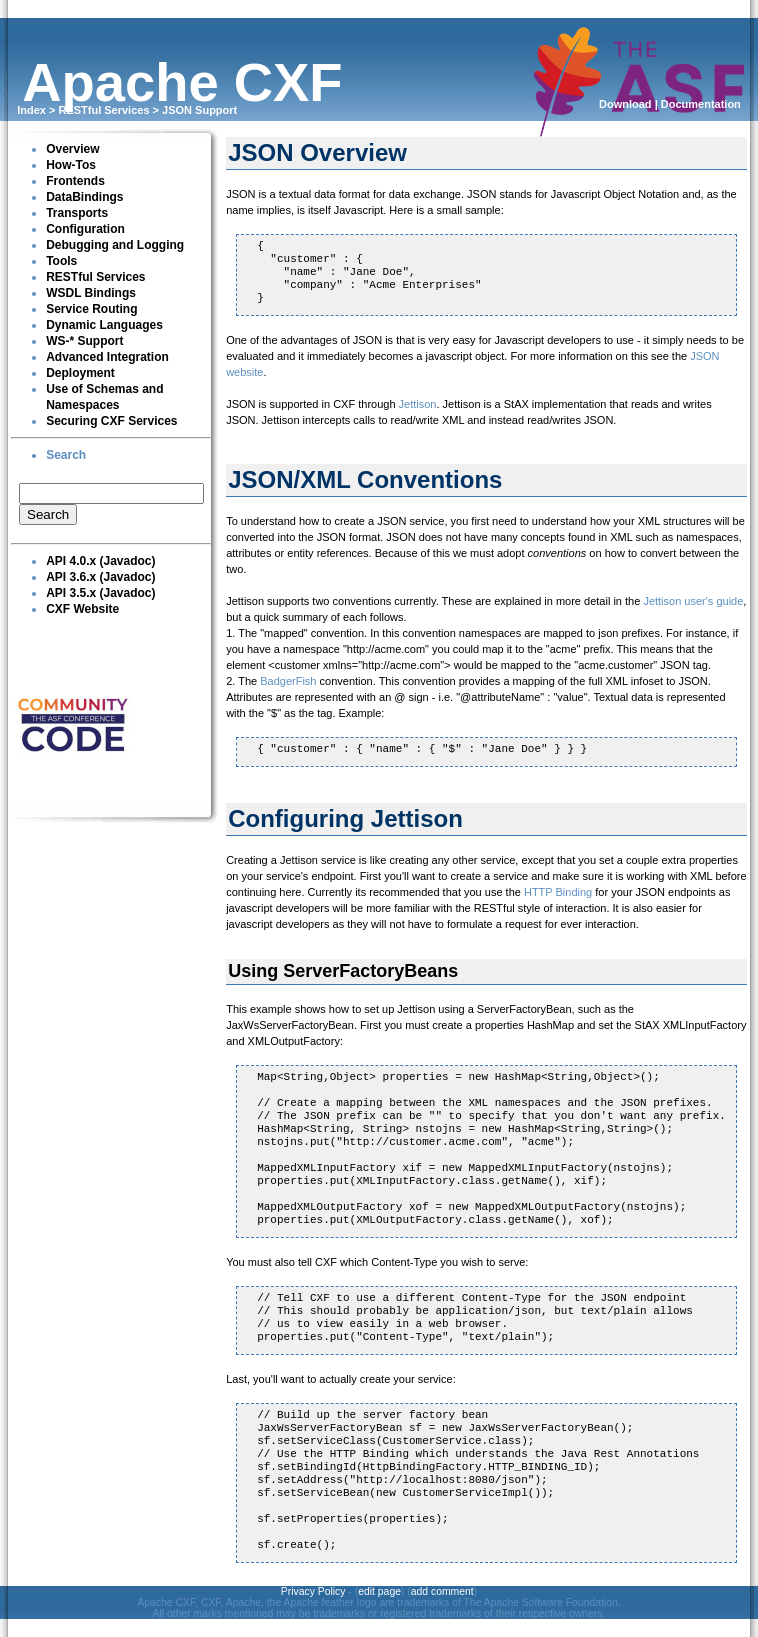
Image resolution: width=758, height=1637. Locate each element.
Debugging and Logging (115, 245)
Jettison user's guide (693, 601)
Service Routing (91, 309)
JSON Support (199, 110)
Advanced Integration (107, 357)
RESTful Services (103, 110)
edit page (379, 1591)
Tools (61, 261)
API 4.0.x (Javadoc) (100, 561)
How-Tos (71, 165)
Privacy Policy (313, 1591)
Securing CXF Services (111, 421)
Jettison (418, 404)
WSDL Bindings (91, 293)
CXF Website (82, 609)
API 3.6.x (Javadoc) (100, 577)
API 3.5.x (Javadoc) (100, 593)
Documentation (701, 104)
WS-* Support (84, 341)
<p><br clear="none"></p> (111, 505)
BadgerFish (288, 681)
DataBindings (84, 197)
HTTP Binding (558, 892)
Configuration (85, 229)
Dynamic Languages (104, 325)
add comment (442, 1591)
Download (625, 104)
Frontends (75, 181)
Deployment (80, 373)
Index (31, 110)
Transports (77, 213)
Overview (72, 149)
